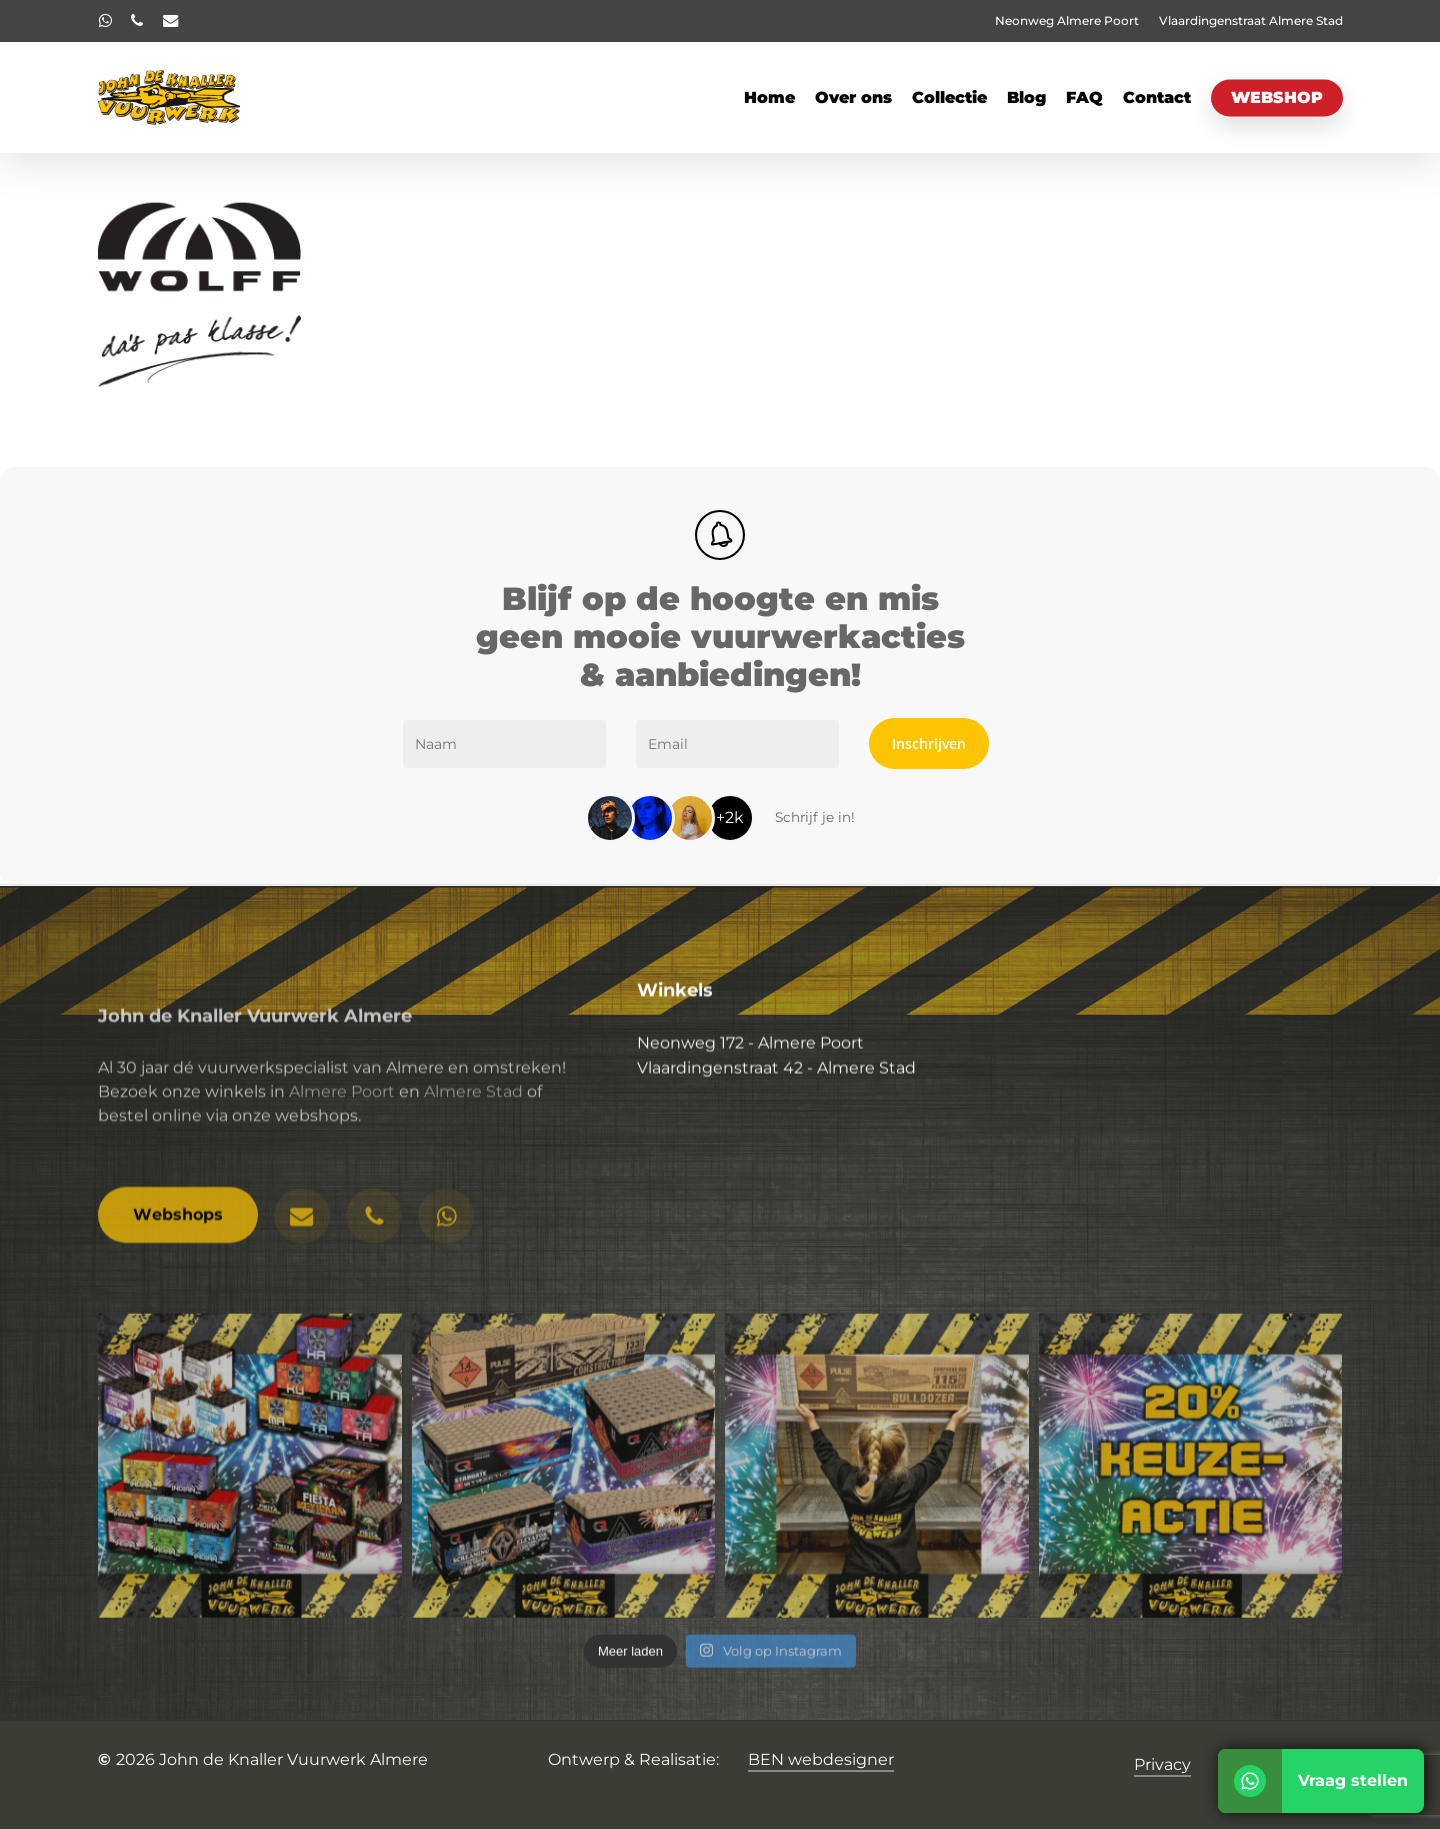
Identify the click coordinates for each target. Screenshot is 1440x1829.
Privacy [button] (1162, 1764)
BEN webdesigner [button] (821, 1759)
